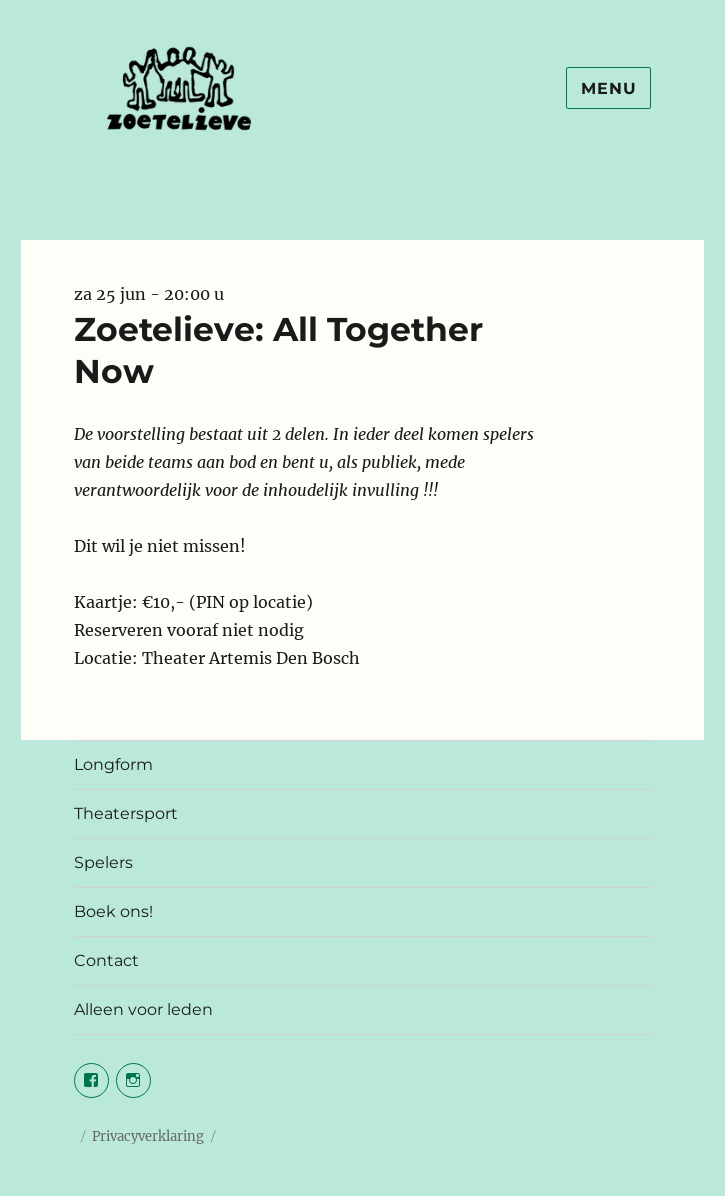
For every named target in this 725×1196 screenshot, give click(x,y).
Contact (106, 960)
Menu (608, 88)
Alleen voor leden (143, 1009)
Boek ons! (113, 911)
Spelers (103, 862)
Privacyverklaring (148, 1136)
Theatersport (126, 813)
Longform (113, 764)
